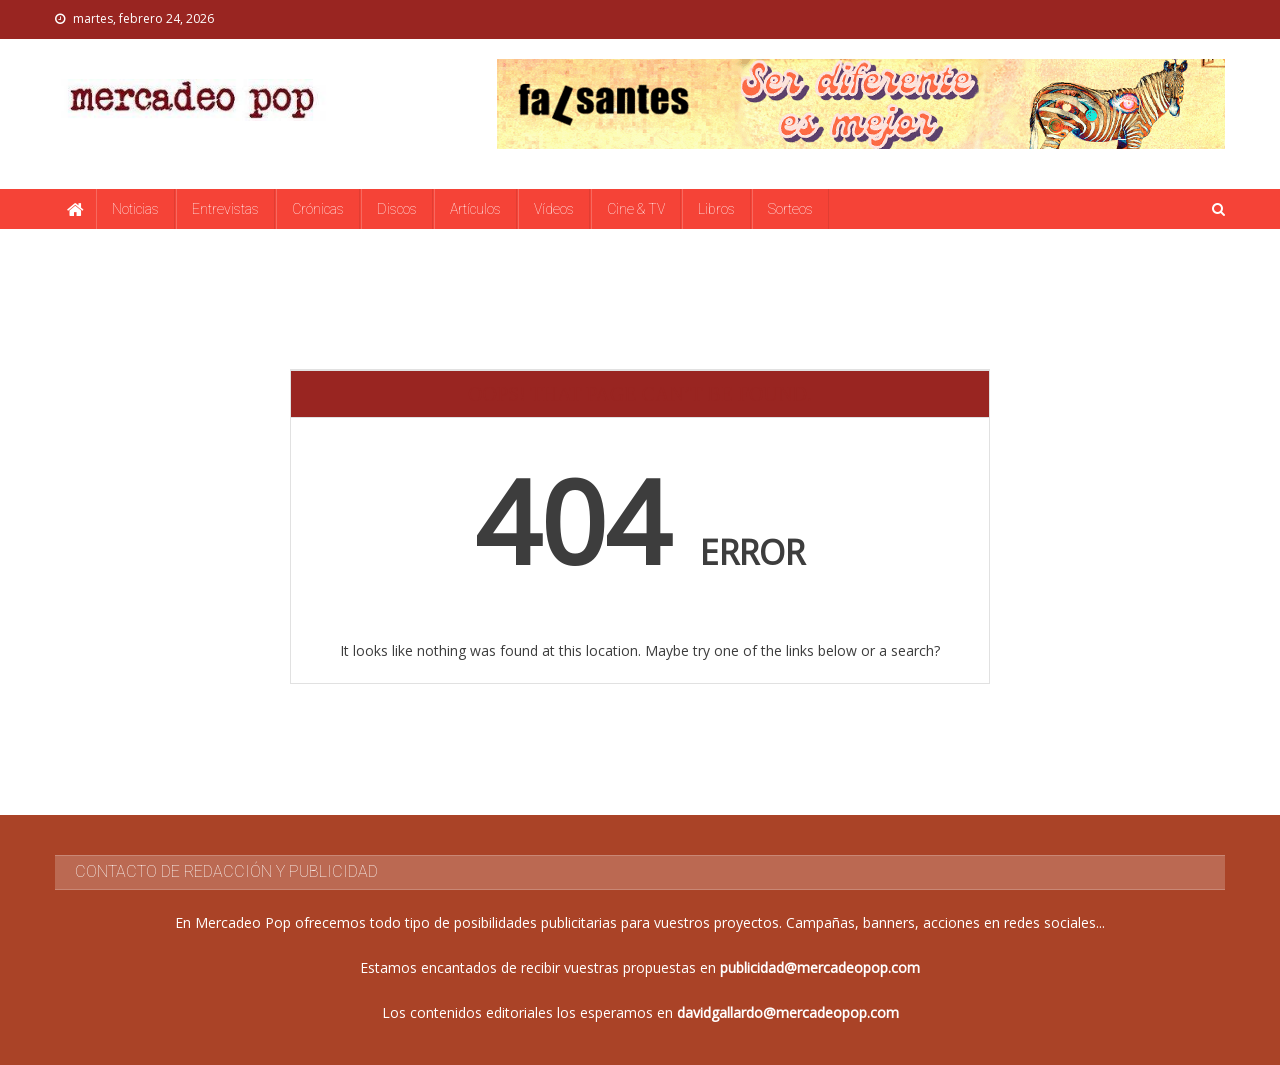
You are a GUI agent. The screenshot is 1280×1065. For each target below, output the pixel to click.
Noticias (135, 209)
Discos (397, 209)
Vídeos (554, 209)
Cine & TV (636, 209)
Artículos (475, 209)
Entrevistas (225, 209)
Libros (716, 209)
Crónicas (318, 209)
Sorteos (790, 209)
